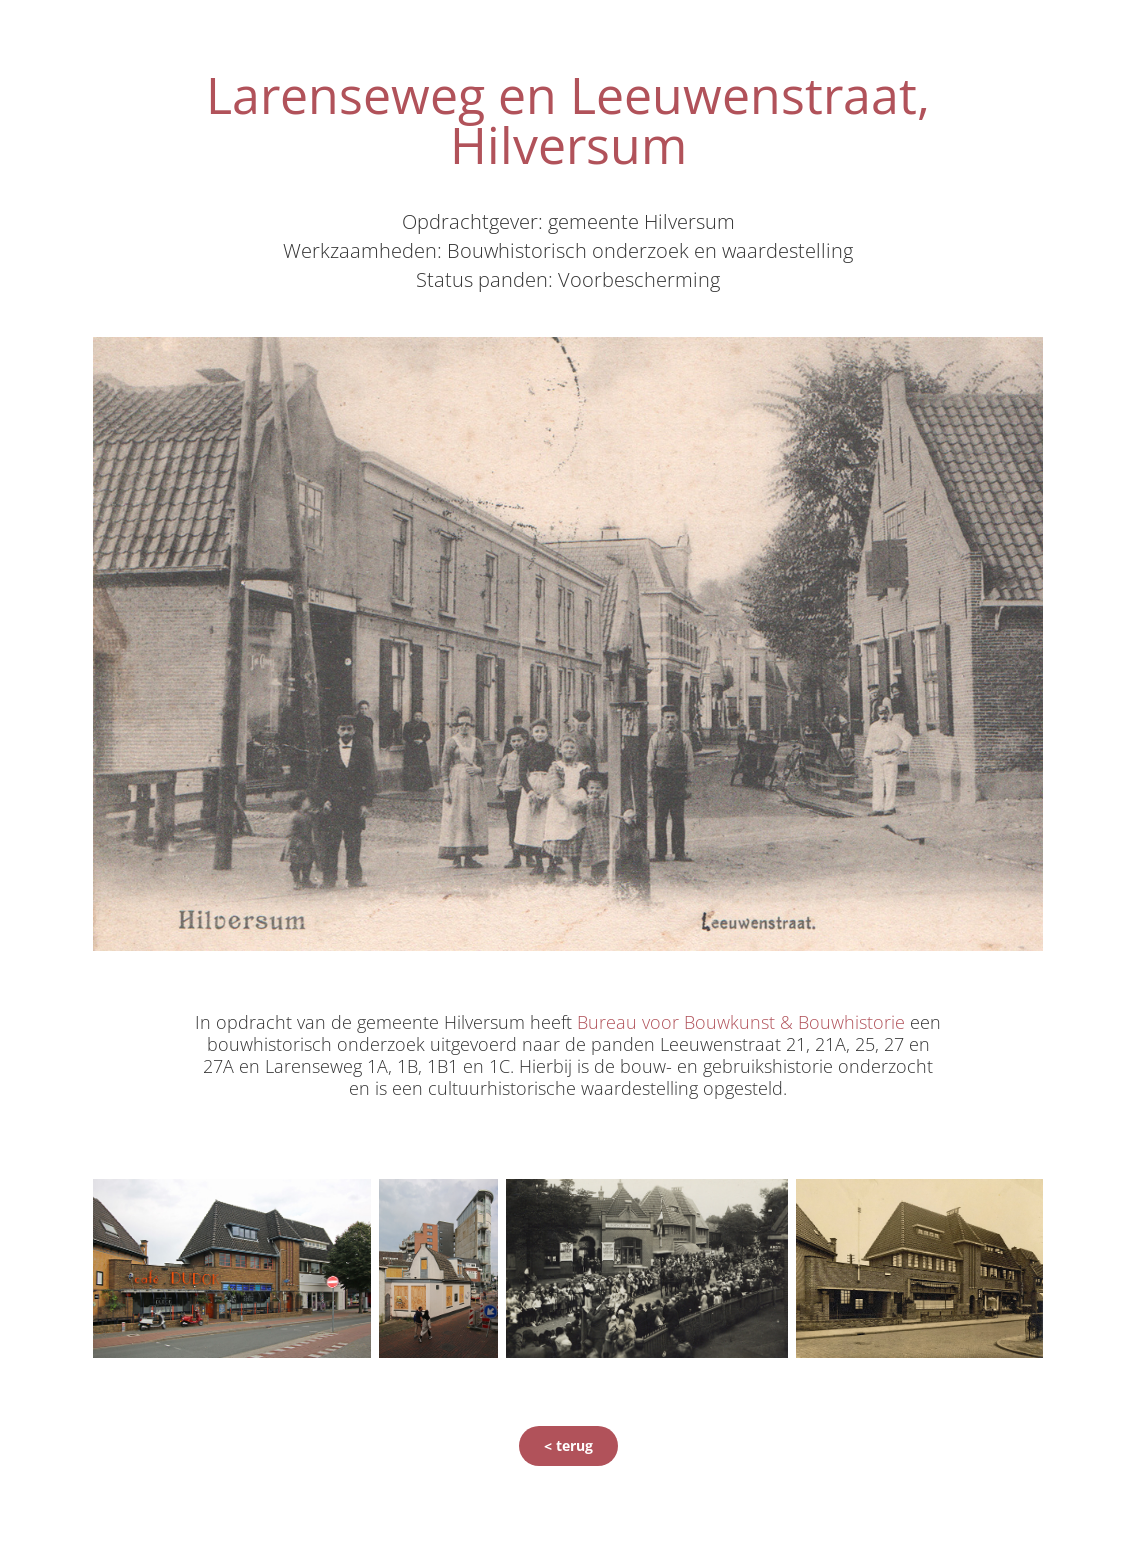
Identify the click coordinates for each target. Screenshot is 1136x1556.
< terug (568, 1445)
